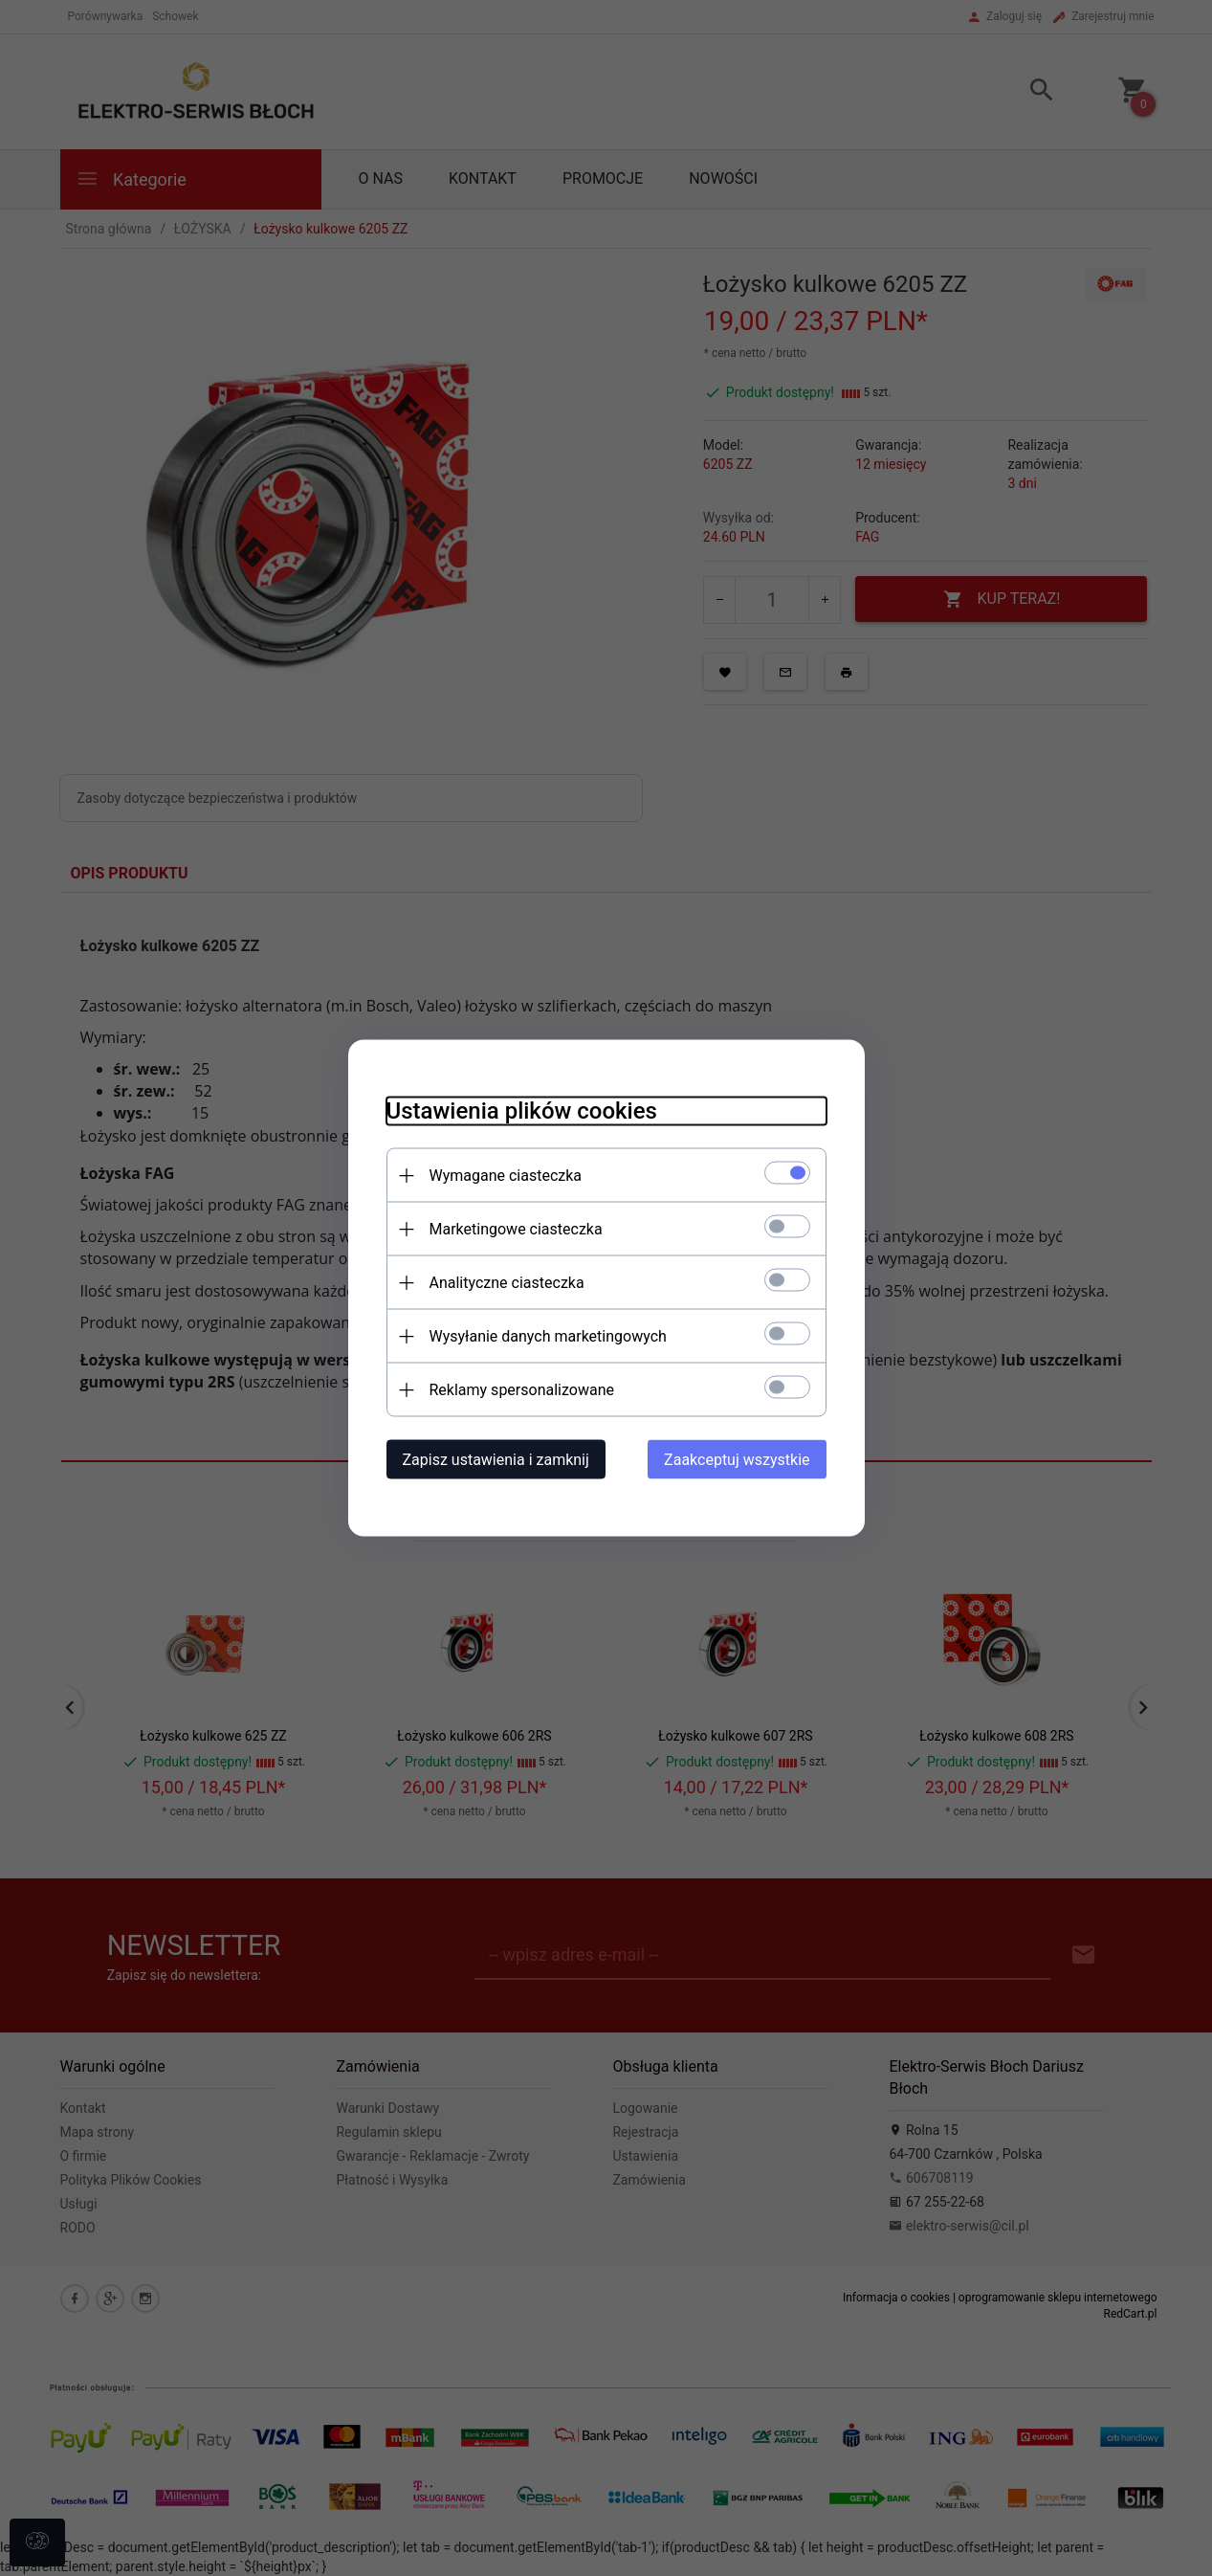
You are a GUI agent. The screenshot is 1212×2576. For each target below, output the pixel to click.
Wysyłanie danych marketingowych (548, 1336)
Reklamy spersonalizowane (522, 1390)
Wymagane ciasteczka (506, 1175)
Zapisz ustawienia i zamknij (496, 1460)
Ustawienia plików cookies (521, 1111)
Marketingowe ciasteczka (516, 1229)
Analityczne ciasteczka (507, 1283)
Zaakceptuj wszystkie (736, 1460)
